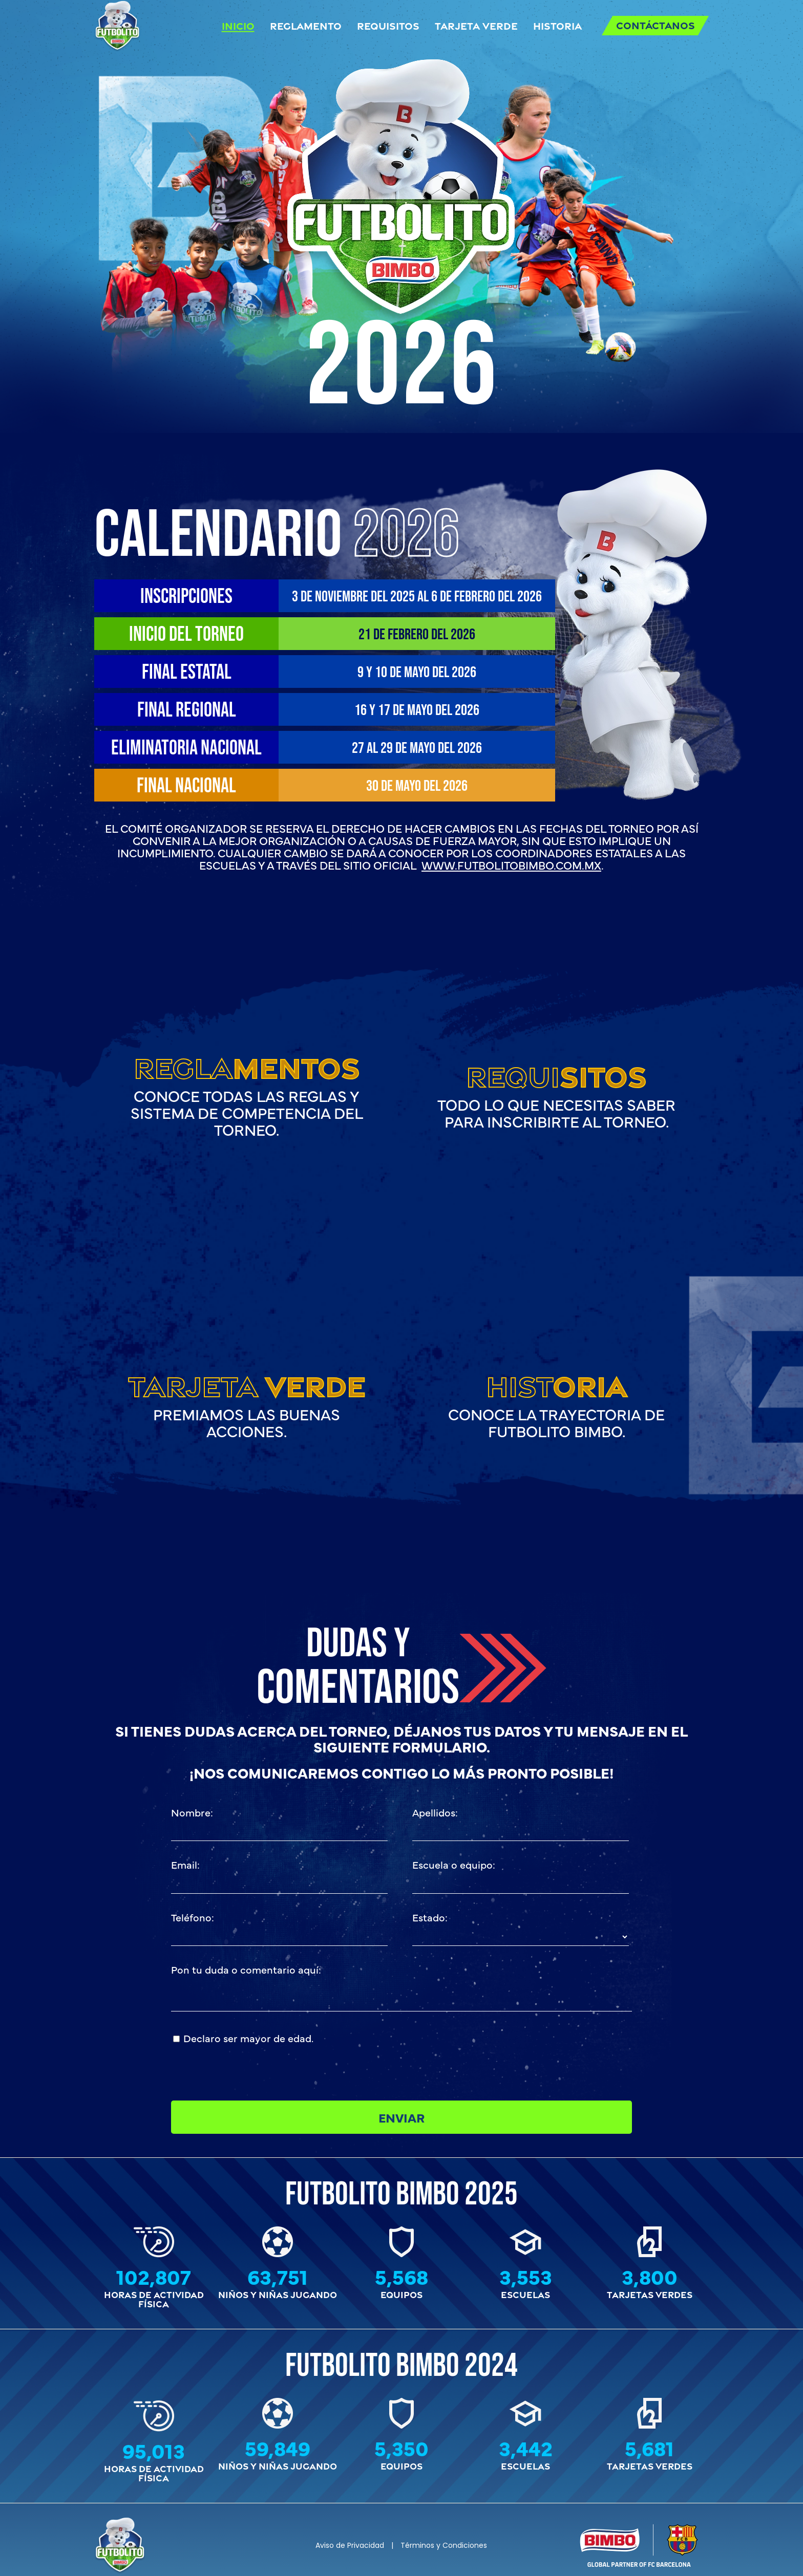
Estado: (430, 1917)
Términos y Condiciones (443, 2545)
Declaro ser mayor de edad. (248, 2038)
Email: (185, 1864)
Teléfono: (192, 1917)
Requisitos (388, 25)
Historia (557, 25)
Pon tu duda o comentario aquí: (246, 1969)
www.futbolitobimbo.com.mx (511, 865)
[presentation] (490, 2050)
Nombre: (192, 1812)
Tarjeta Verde (476, 25)
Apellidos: (435, 1812)
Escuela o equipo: (453, 1864)
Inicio (238, 25)
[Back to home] (117, 26)
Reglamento (306, 25)
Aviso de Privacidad (349, 2545)
